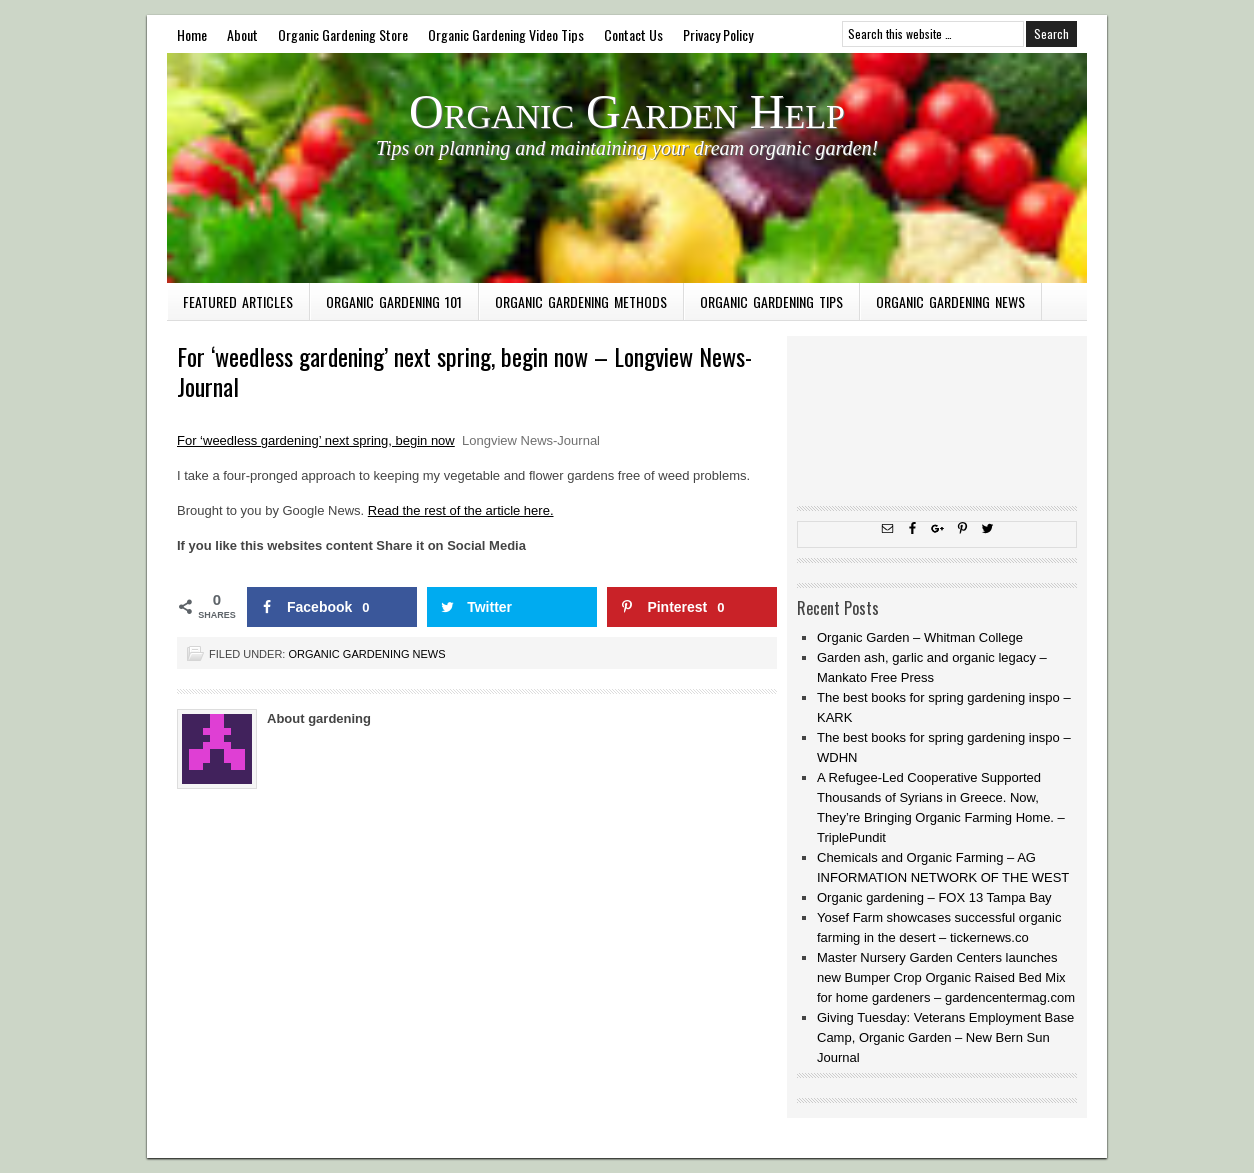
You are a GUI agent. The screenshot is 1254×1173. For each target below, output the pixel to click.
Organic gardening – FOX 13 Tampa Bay (934, 897)
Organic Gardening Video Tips (506, 34)
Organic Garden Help (627, 111)
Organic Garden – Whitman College (920, 637)
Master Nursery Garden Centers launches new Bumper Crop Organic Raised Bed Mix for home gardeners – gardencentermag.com (946, 977)
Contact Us (633, 34)
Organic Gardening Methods (581, 301)
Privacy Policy (718, 34)
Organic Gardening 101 (394, 301)
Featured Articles (238, 301)
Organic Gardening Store (343, 34)
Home (192, 34)
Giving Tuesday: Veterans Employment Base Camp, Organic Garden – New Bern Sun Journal (945, 1037)
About (242, 34)
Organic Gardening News (950, 301)
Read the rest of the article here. (461, 510)
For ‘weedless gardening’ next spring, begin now (316, 440)
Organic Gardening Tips (771, 301)
